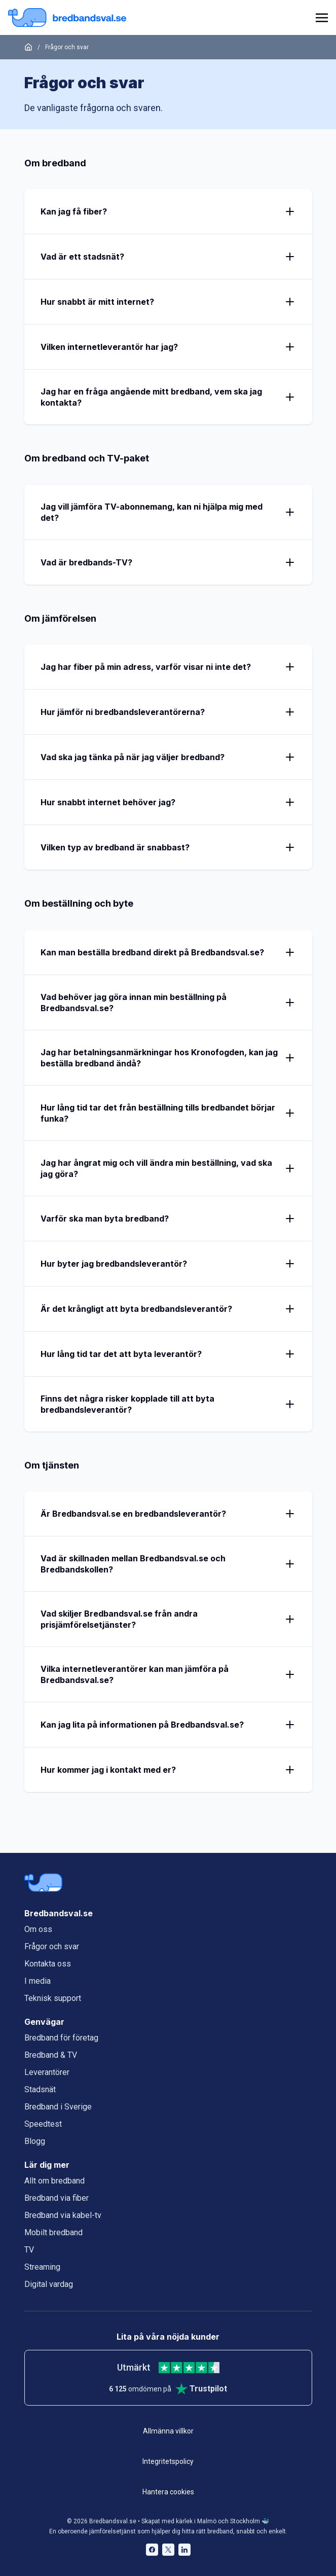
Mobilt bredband (53, 2232)
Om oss (38, 1929)
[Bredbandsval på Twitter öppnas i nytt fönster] (168, 2550)
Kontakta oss (47, 1964)
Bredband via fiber (56, 2198)
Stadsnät (40, 2089)
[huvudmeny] (320, 18)
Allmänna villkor (168, 2431)
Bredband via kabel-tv (62, 2215)
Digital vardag (48, 2284)
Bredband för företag (61, 2038)
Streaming (42, 2267)
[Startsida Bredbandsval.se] (67, 17)
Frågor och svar (51, 1946)
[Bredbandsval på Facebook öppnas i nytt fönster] (152, 2550)
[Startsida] (28, 47)
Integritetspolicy (168, 2461)
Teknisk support (52, 1998)
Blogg (34, 2141)
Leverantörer (46, 2072)
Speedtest (43, 2124)
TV (29, 2250)
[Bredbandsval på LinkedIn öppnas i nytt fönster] (184, 2550)
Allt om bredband (54, 2181)
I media (37, 1981)
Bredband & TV (50, 2055)
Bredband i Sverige (58, 2107)
